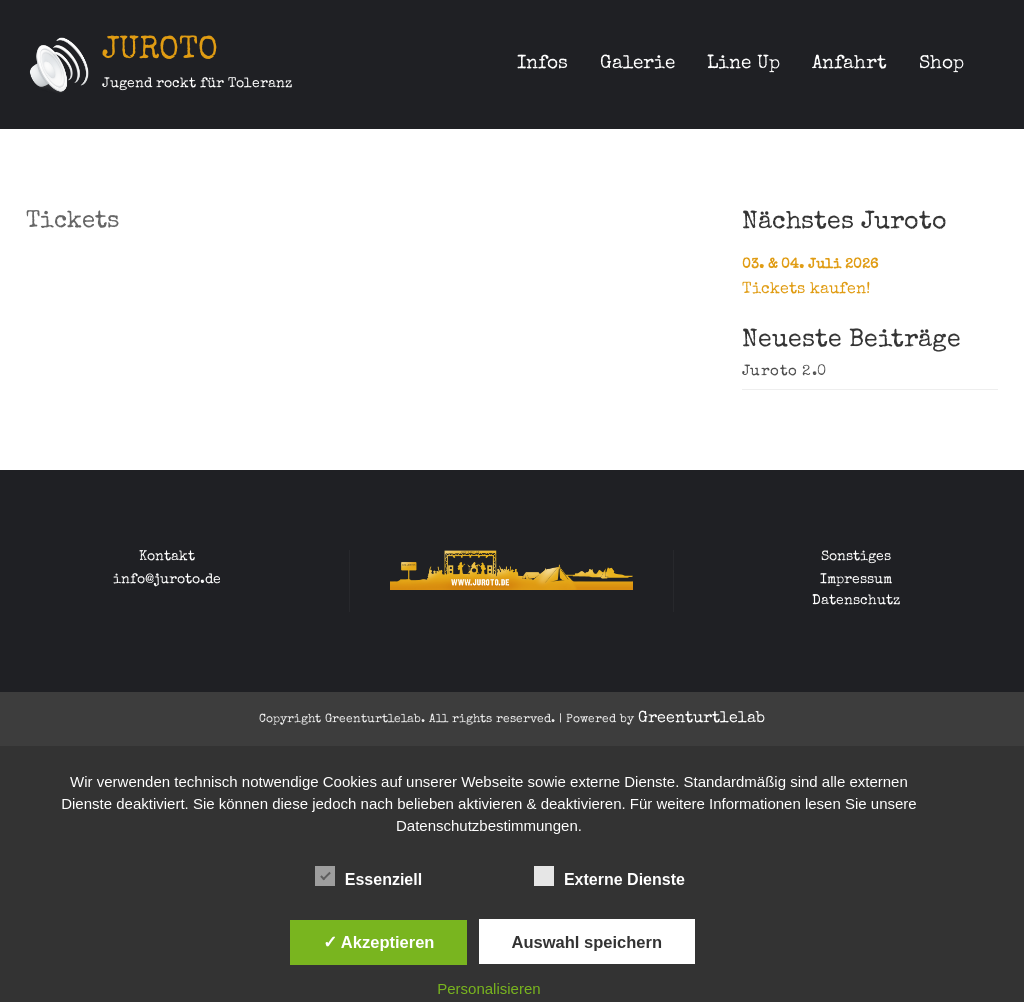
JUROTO (160, 51)
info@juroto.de (167, 580)
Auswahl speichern (587, 942)
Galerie (637, 64)
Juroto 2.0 (784, 372)
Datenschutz (856, 601)
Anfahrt (849, 64)
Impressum (856, 580)
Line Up (743, 64)
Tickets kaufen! (806, 290)
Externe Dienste (609, 876)
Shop (941, 64)
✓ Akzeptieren (379, 942)
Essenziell (368, 876)
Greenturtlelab (701, 719)
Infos (542, 64)
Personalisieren (488, 988)
